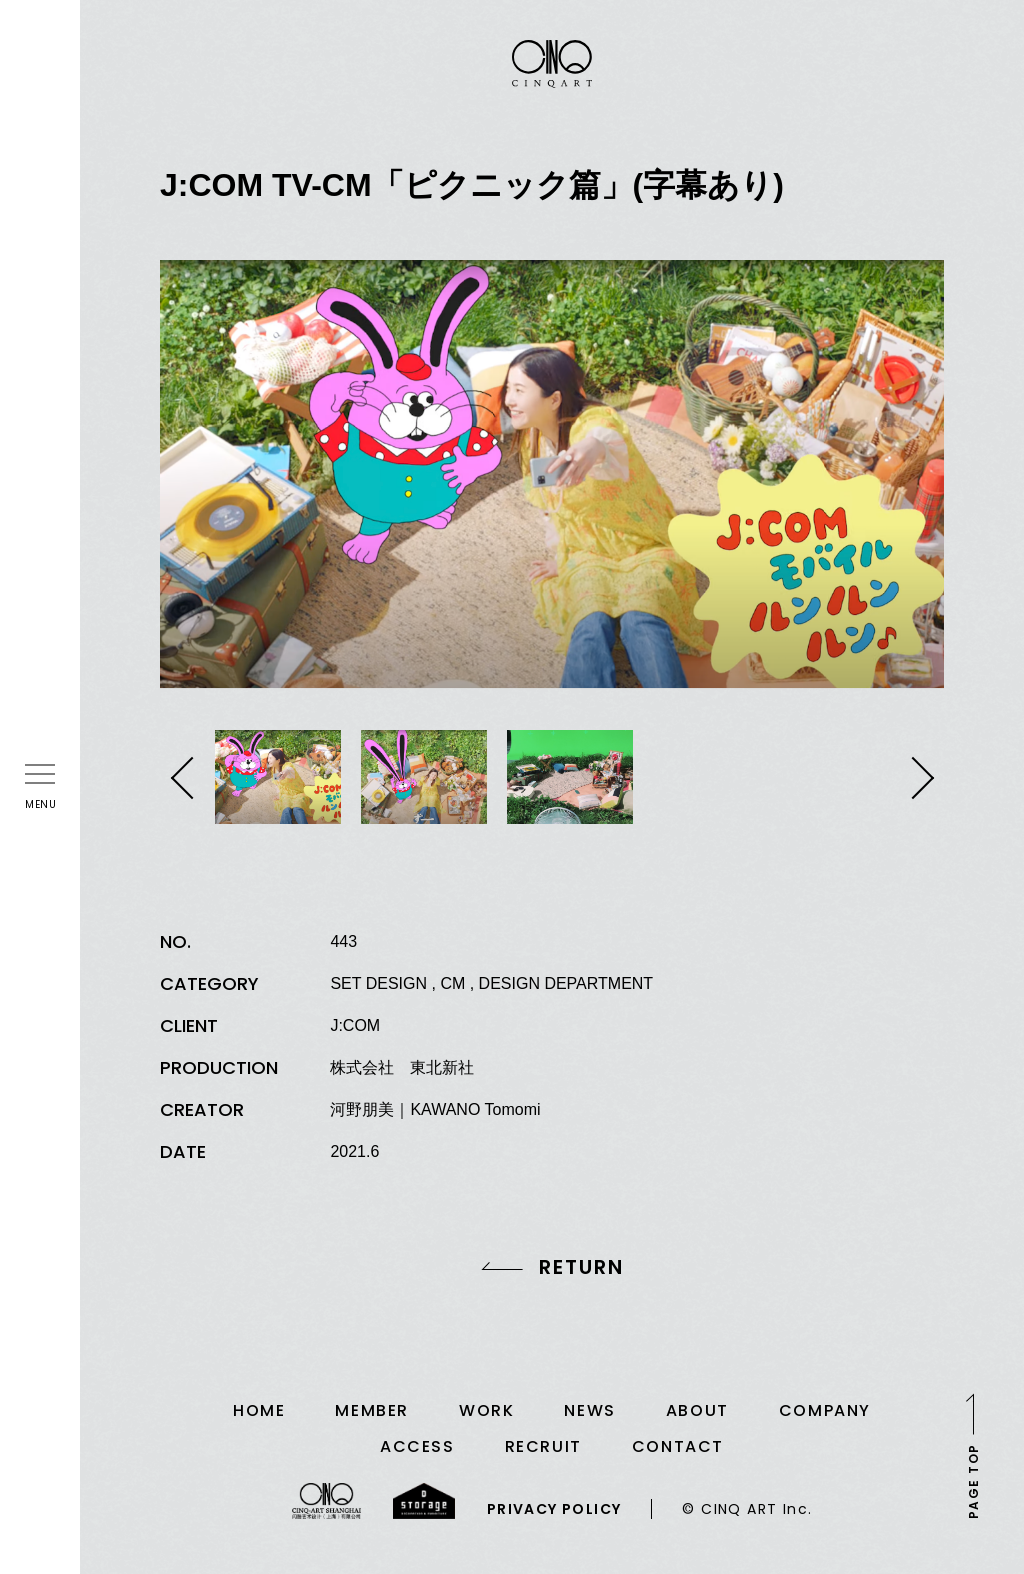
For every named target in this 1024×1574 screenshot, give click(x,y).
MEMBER (372, 1410)
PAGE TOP (973, 1481)
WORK (486, 1410)
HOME (259, 1410)
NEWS (589, 1410)
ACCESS (417, 1446)
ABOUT (697, 1410)
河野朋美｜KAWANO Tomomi (435, 1109)
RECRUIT (543, 1446)
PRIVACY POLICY (554, 1509)
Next (916, 778)
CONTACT (678, 1446)
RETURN (581, 1267)
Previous (187, 778)
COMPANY (825, 1410)
